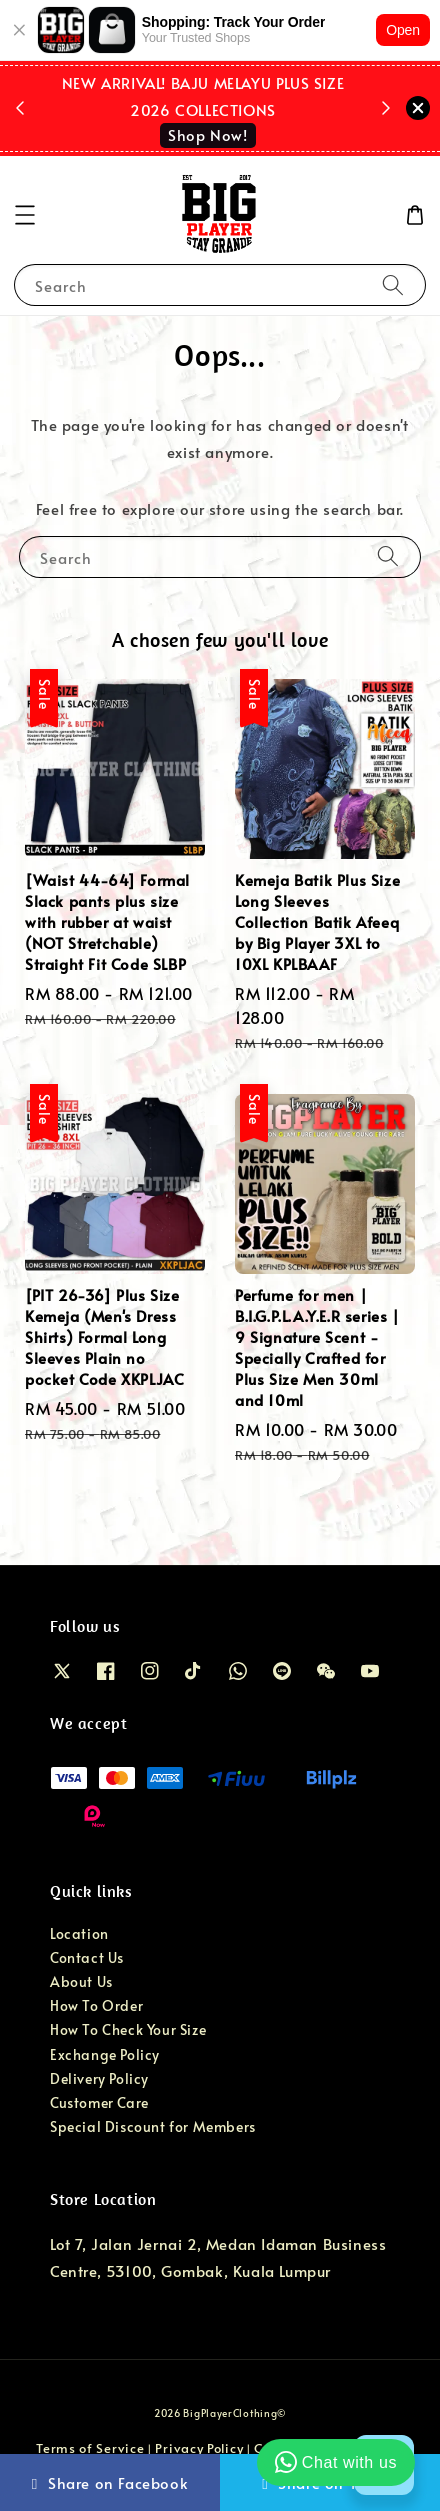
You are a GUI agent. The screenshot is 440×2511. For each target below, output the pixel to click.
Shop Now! (207, 134)
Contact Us (87, 1957)
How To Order (96, 2005)
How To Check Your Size (128, 2029)
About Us (81, 1981)
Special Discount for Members (153, 2126)
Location (79, 1933)
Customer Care (99, 2102)
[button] (25, 215)
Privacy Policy (199, 2448)
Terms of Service (90, 2448)
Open (403, 30)
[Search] (393, 284)
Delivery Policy (99, 2078)
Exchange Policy (105, 2054)
